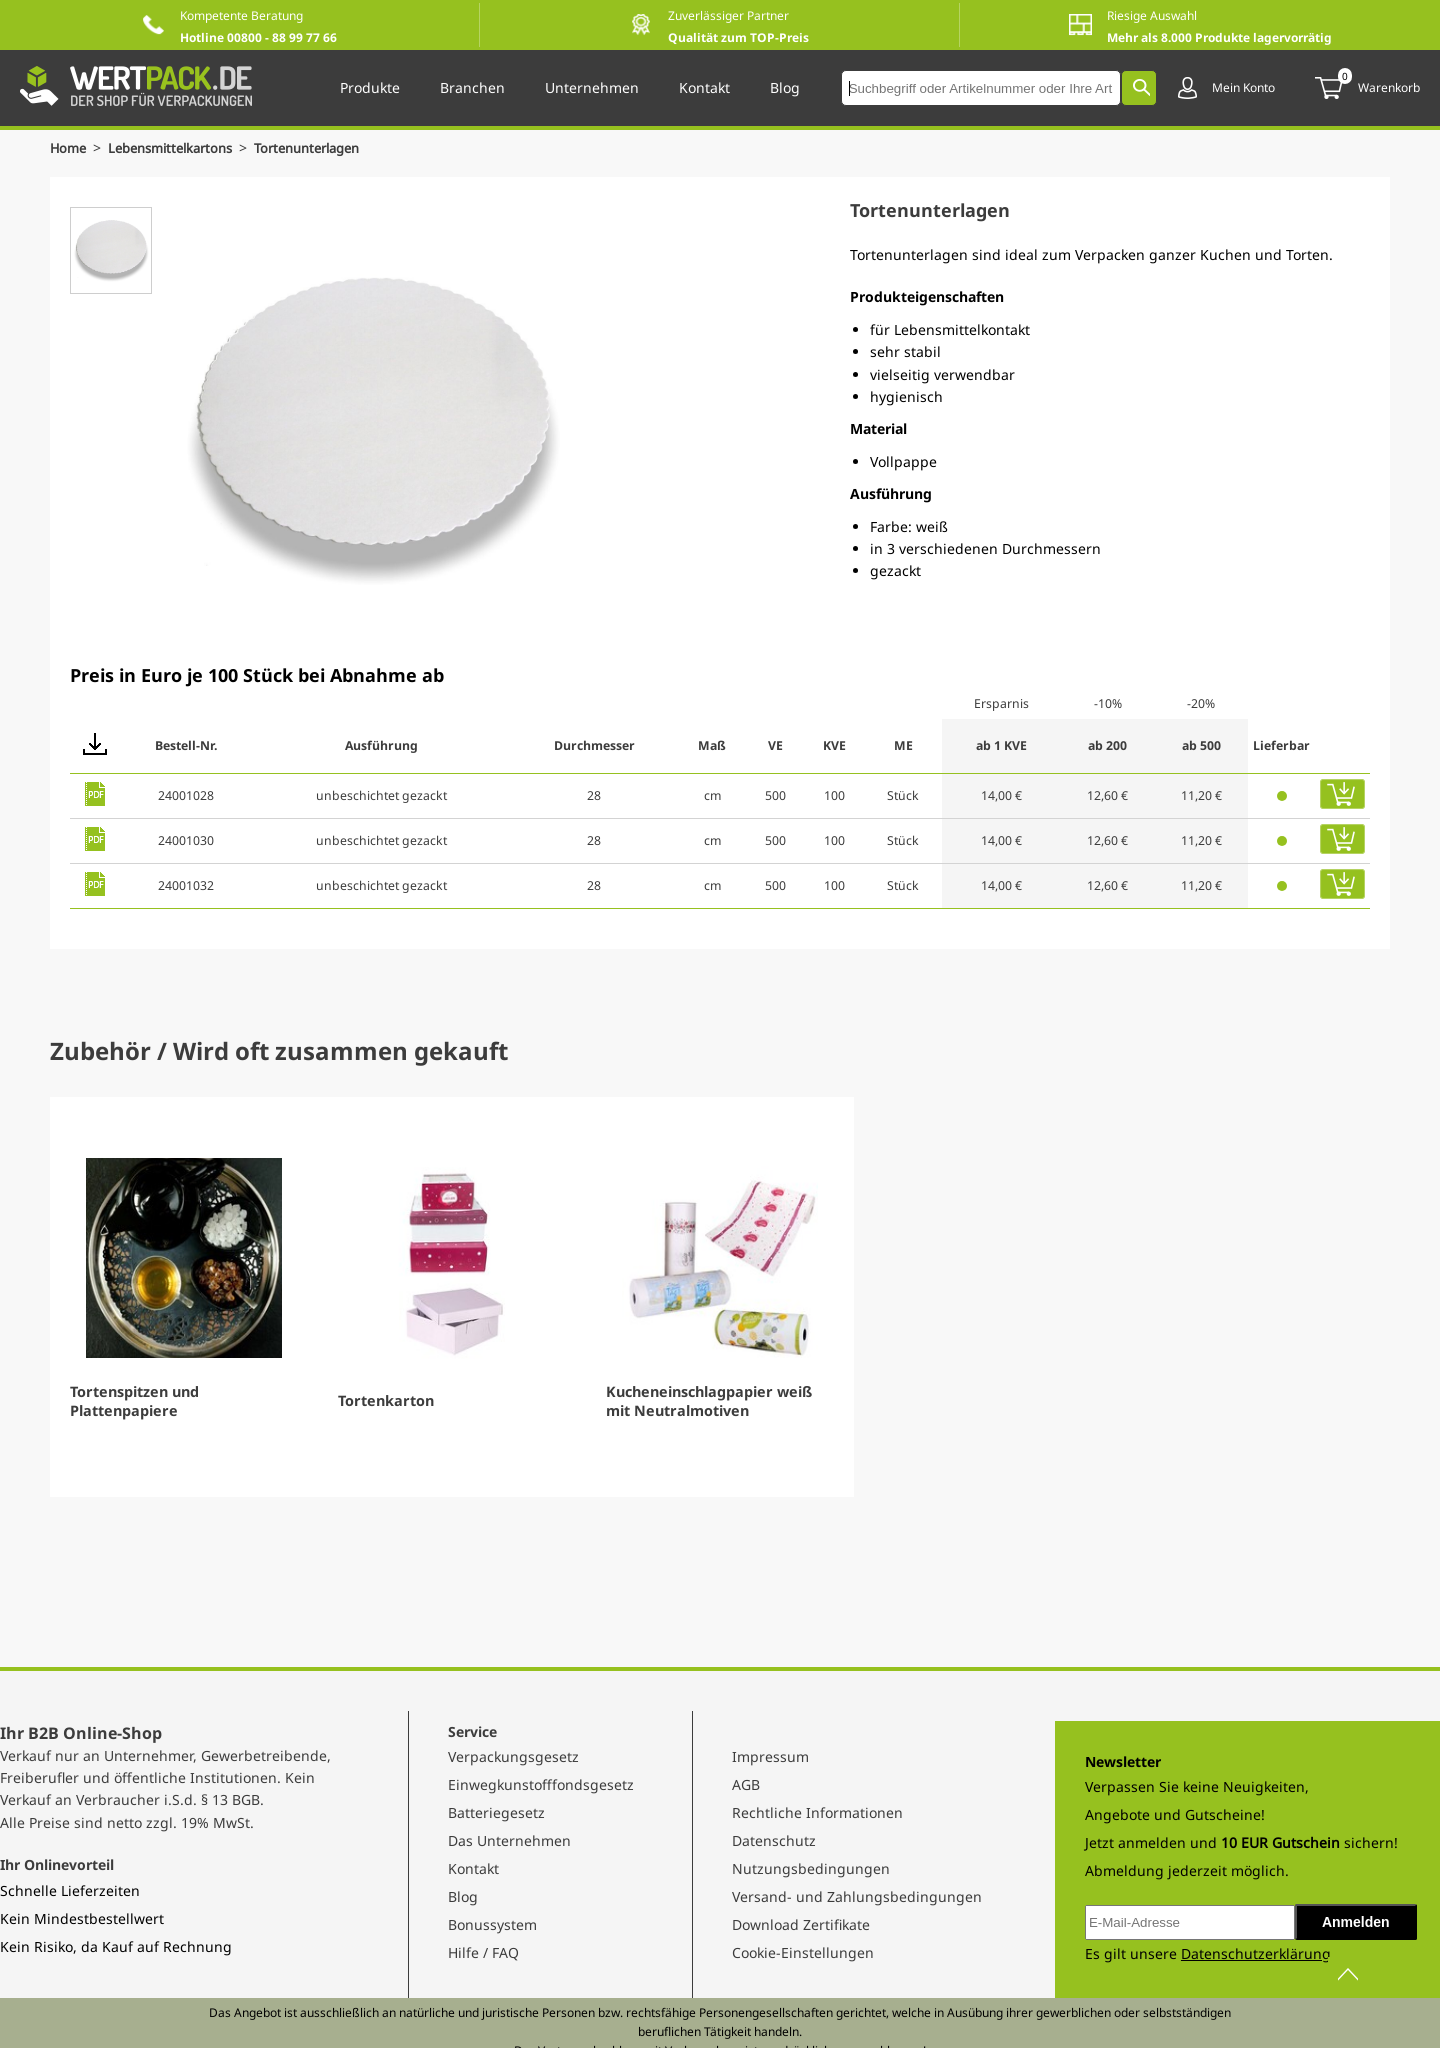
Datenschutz (774, 1840)
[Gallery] (720, 1297)
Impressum (770, 1756)
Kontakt (473, 1868)
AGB (746, 1784)
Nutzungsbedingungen (811, 1868)
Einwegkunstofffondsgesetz (541, 1784)
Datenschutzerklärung (1256, 1953)
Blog (463, 1896)
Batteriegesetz (496, 1812)
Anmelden (1356, 1922)
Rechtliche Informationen (817, 1812)
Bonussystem (492, 1924)
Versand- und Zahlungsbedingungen (857, 1896)
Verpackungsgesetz (513, 1756)
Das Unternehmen (509, 1840)
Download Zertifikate (801, 1924)
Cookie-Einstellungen (803, 1952)
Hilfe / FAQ (483, 1952)
